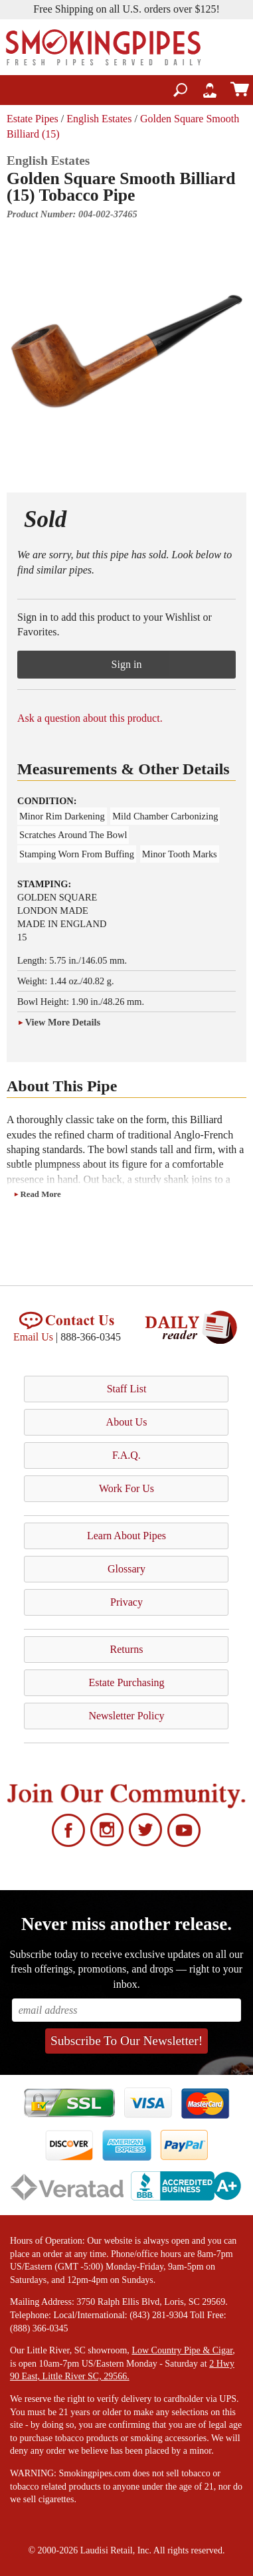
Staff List (127, 1388)
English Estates (98, 118)
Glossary (126, 1568)
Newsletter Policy (126, 1715)
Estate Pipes (32, 118)
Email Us (33, 1336)
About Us (126, 1422)
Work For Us (126, 1488)
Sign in (127, 664)
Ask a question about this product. (90, 718)
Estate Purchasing (126, 1682)
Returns (126, 1649)
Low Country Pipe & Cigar (181, 2350)
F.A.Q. (126, 1455)
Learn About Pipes (126, 1535)
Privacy (126, 1602)
